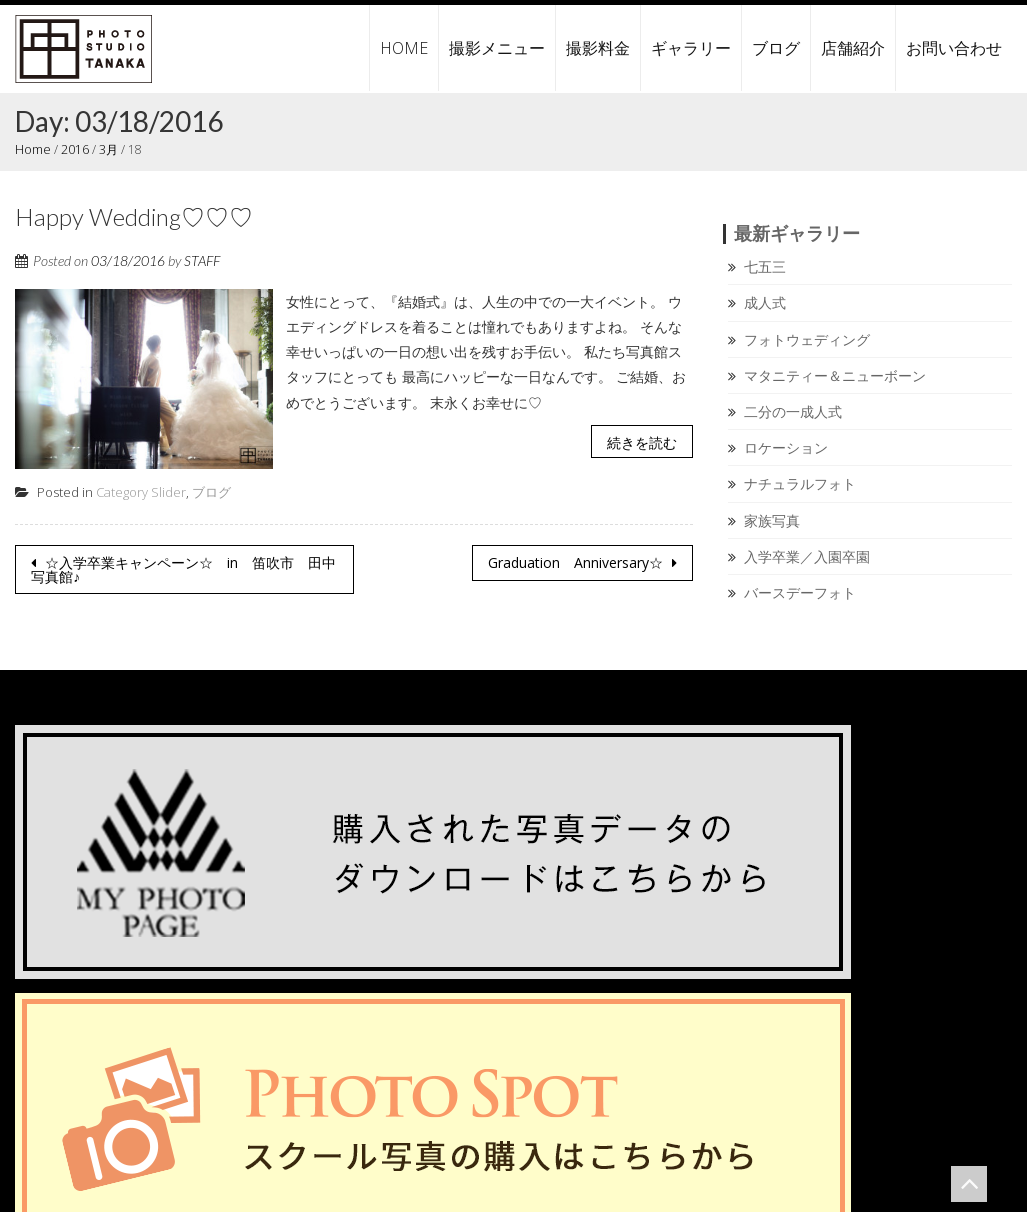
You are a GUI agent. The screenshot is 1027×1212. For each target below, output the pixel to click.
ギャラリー (691, 48)
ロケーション (786, 447)
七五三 (765, 266)
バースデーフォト (800, 591)
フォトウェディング (807, 338)
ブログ (776, 48)
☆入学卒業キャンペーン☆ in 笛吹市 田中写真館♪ (183, 569)
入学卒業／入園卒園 (807, 555)
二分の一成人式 (793, 411)
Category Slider (141, 492)
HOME (404, 48)
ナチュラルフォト (800, 483)
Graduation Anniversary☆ (577, 562)
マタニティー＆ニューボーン (835, 374)
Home (31, 149)
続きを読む (642, 441)
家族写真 (772, 519)
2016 (72, 149)
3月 (105, 149)
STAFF (202, 259)
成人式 (765, 302)
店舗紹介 (853, 48)
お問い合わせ (954, 48)
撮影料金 (598, 48)
